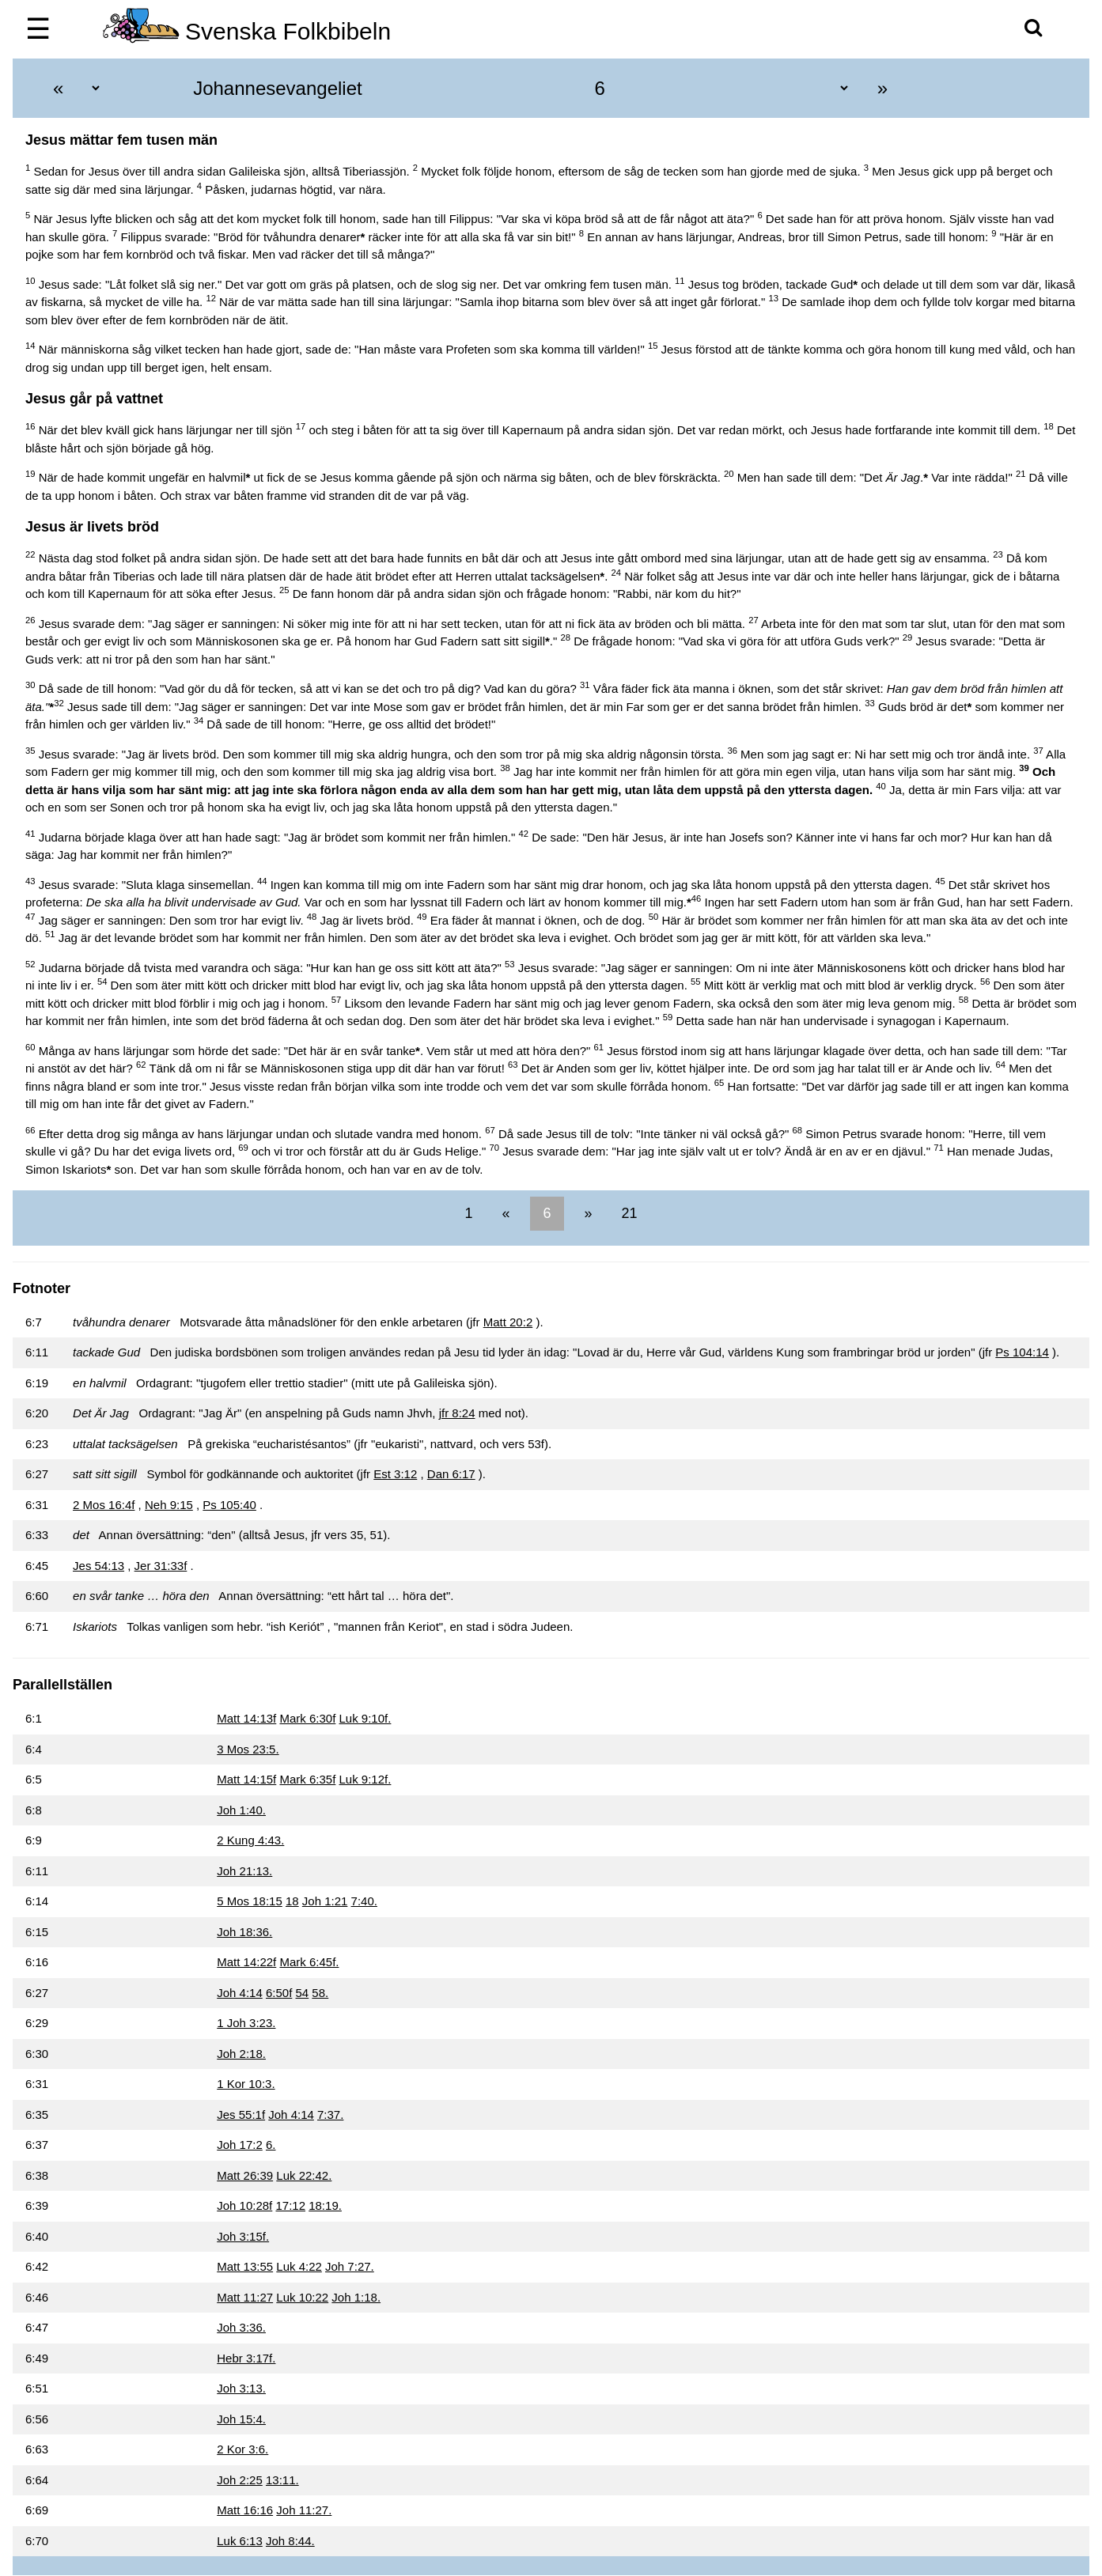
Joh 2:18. (241, 2053)
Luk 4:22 (299, 2266)
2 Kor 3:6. (242, 2449)
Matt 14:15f (246, 1779)
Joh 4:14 (240, 1992)
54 (302, 1992)
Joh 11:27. (303, 2510)
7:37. (330, 2114)
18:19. (325, 2205)
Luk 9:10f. (365, 1718)
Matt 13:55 (245, 2266)
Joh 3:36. (241, 2327)
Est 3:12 (395, 1474)
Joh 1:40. (241, 1810)
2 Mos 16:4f (103, 1504)
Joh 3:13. (241, 2388)
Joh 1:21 (325, 1901)
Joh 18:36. (244, 1932)
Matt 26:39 (245, 2175)
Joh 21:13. (244, 1871)
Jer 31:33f (160, 1565)
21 (628, 1213)
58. (320, 1992)
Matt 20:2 (508, 1322)
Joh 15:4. (241, 2419)
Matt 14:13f (246, 1718)
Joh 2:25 (240, 2480)
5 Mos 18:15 (249, 1901)
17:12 (290, 2205)
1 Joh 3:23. (246, 2022)
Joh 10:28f (244, 2205)
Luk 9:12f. (365, 1779)
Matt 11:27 (245, 2297)
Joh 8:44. (290, 2541)
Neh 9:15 (169, 1504)
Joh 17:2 (240, 2144)
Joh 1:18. (356, 2297)
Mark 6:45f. (309, 1962)
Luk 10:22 (302, 2297)
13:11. (282, 2480)
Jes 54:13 (98, 1565)
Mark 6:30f (307, 1718)
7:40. (364, 1901)
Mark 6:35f (307, 1779)
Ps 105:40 (229, 1504)
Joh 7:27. (349, 2266)
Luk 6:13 (240, 2541)
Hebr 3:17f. (246, 2358)
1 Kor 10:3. (246, 2083)
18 (292, 1901)
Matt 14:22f (246, 1962)
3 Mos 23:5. (247, 1749)
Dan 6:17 (451, 1474)
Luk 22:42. (303, 2175)
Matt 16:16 (245, 2510)
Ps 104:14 (1022, 1352)
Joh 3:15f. (243, 2236)
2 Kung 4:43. (250, 1840)
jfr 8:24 (457, 1413)
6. (271, 2144)
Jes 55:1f (241, 2114)
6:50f (279, 1992)
